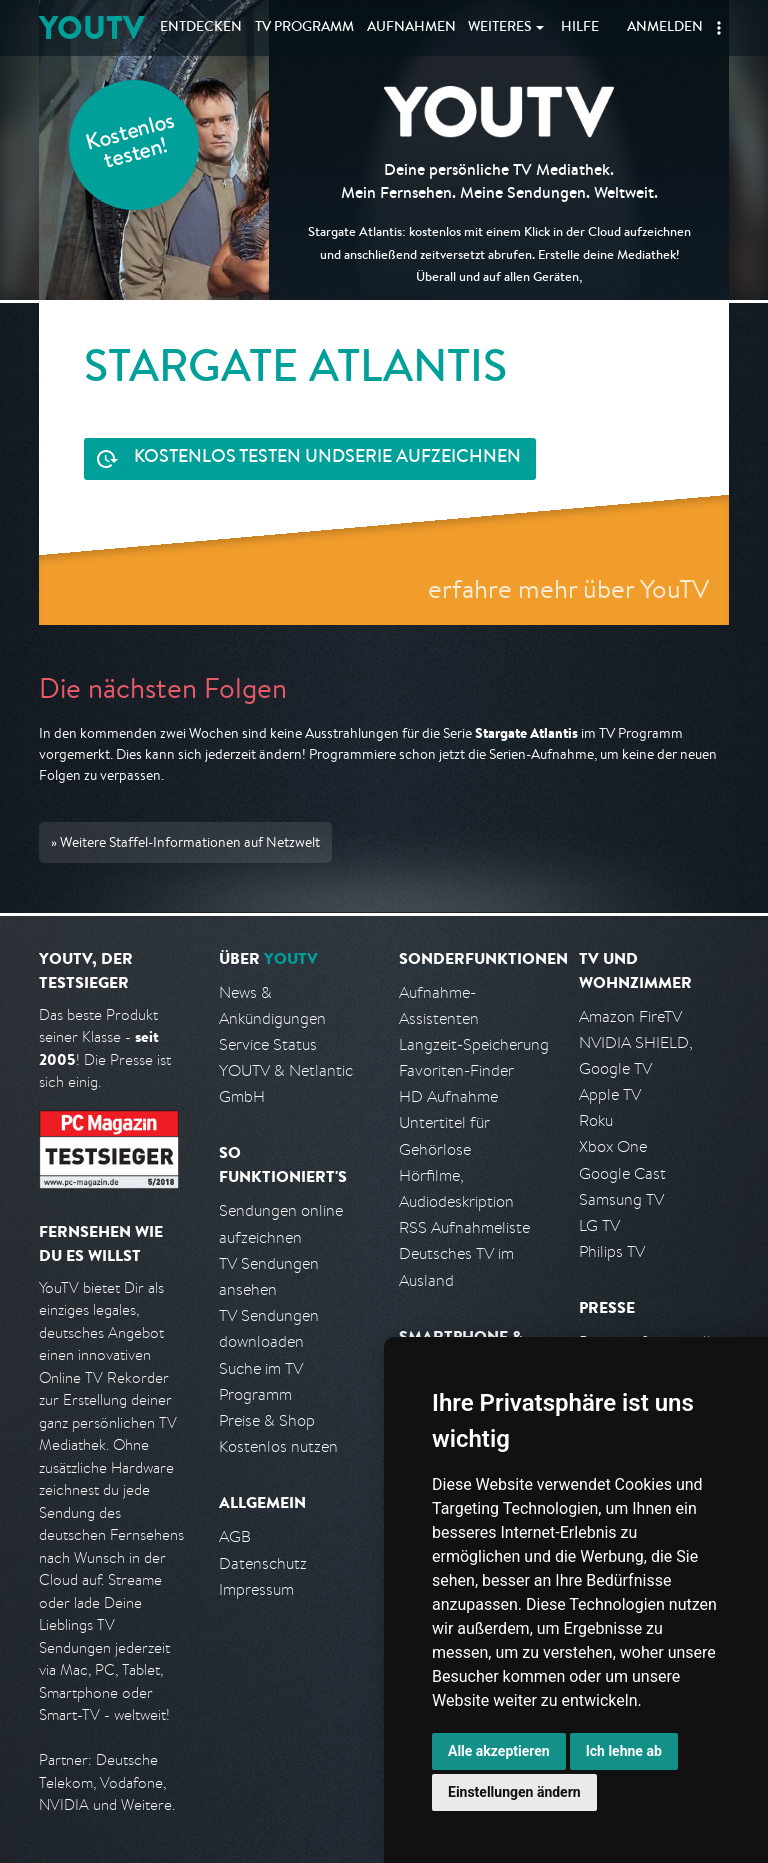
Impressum (256, 1589)
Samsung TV (621, 1199)
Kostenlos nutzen (278, 1446)
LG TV (599, 1225)
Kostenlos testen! (131, 143)
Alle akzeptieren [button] (499, 1751)
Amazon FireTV (630, 1016)
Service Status (268, 1044)
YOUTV (91, 27)
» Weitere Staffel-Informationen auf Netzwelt (185, 842)
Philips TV (612, 1251)
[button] (719, 28)
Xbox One (613, 1146)
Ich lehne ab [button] (624, 1751)
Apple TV (610, 1094)
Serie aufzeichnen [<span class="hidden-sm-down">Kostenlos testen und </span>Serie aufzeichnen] (327, 458)
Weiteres (500, 28)
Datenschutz (263, 1563)
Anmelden (665, 28)
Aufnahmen (411, 28)
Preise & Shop (267, 1420)
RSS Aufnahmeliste (464, 1227)
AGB (235, 1536)
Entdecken (201, 28)
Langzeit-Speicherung (474, 1044)
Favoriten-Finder (456, 1070)
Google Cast (622, 1173)
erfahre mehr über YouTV (568, 588)
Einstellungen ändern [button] (514, 1792)
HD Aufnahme (448, 1096)
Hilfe (580, 28)
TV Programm (304, 28)
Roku (596, 1120)
